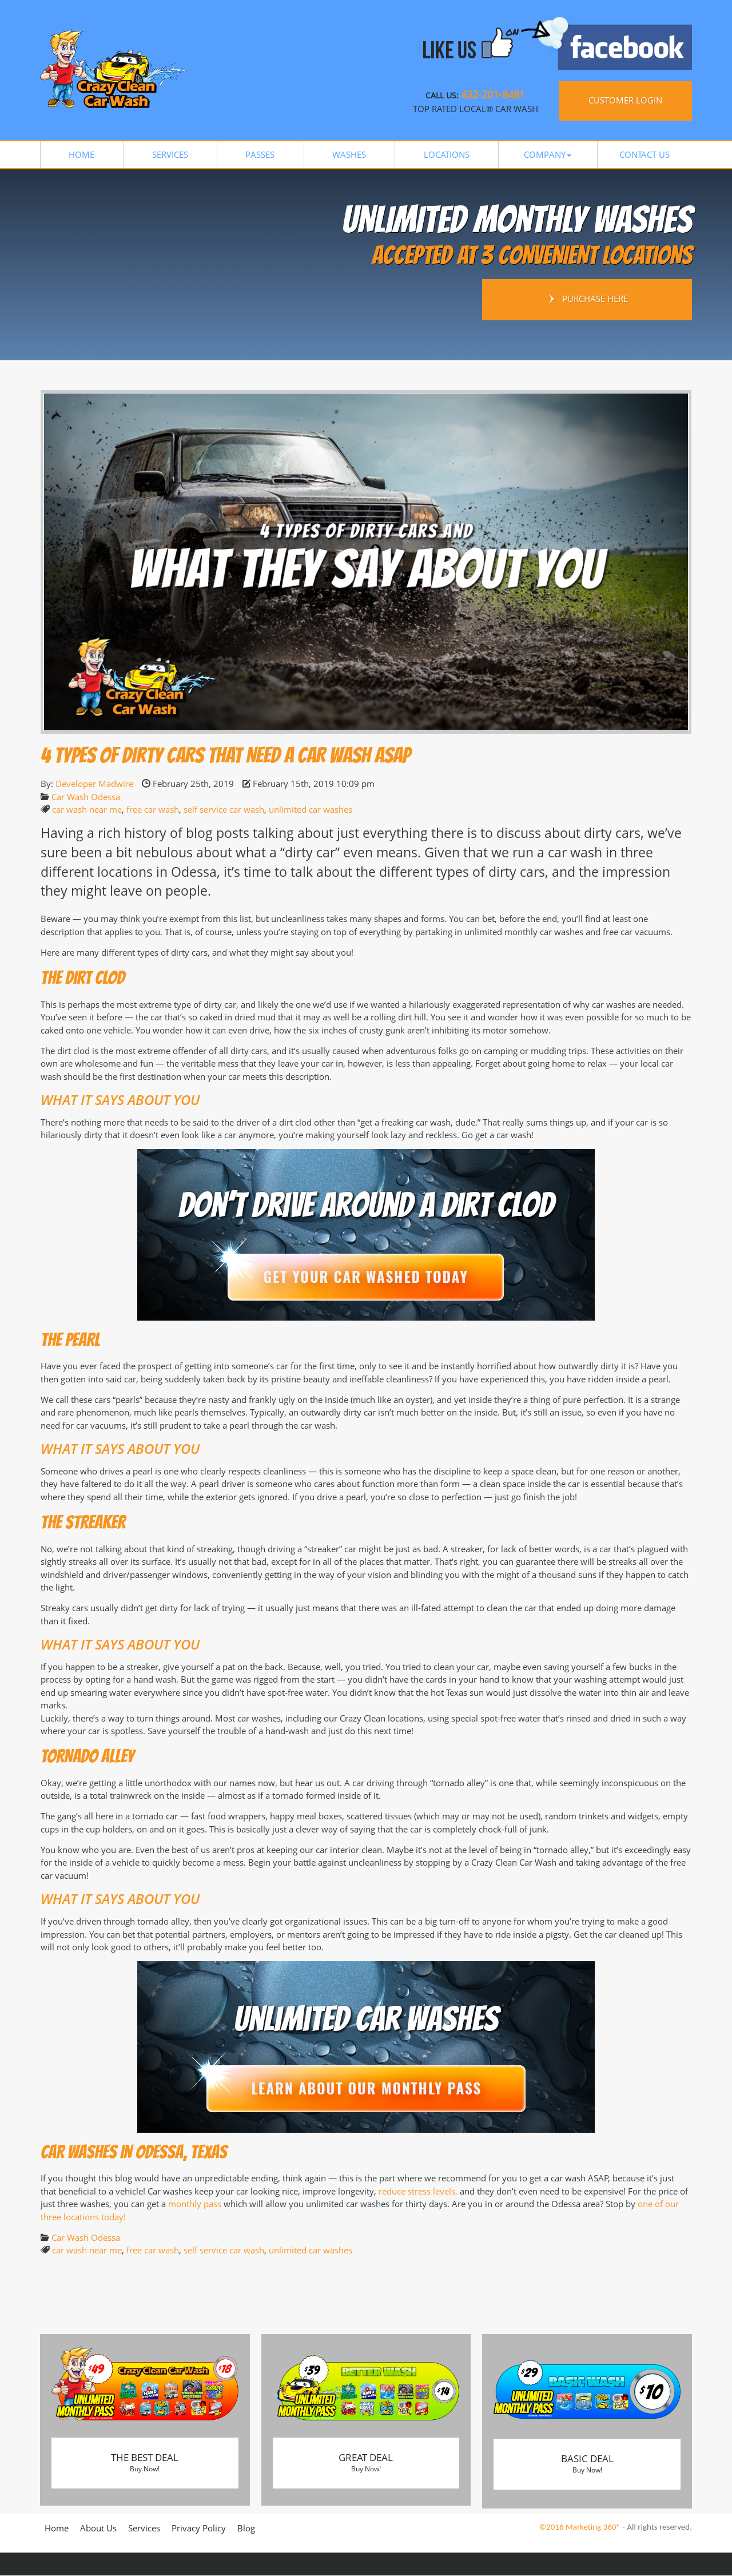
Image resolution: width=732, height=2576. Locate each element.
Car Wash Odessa (85, 796)
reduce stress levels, (418, 2191)
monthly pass (194, 2203)
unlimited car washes (310, 809)
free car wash (152, 809)
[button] (548, 154)
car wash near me (87, 809)
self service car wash (224, 809)
